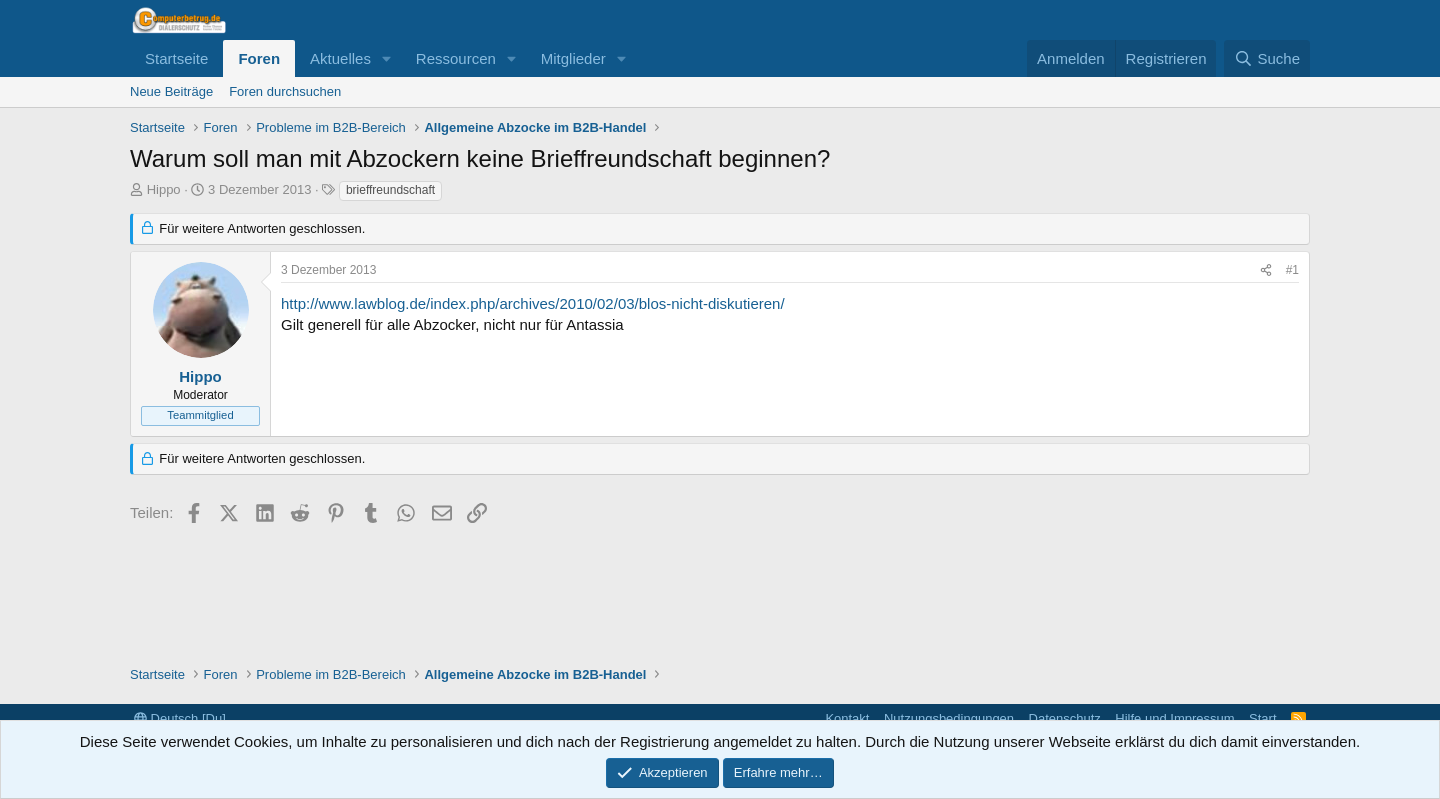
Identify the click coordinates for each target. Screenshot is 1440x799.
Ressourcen (456, 58)
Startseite (176, 58)
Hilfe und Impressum (1174, 718)
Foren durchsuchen (285, 91)
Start (1262, 718)
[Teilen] (1266, 270)
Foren (259, 58)
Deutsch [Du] (180, 718)
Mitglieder (573, 58)
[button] (387, 58)
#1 (1292, 270)
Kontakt (847, 718)
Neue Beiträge (171, 91)
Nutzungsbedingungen (949, 718)
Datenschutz (1065, 718)
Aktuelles (340, 58)
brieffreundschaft (390, 190)
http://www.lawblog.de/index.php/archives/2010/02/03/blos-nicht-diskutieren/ (533, 303)
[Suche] (1267, 58)
